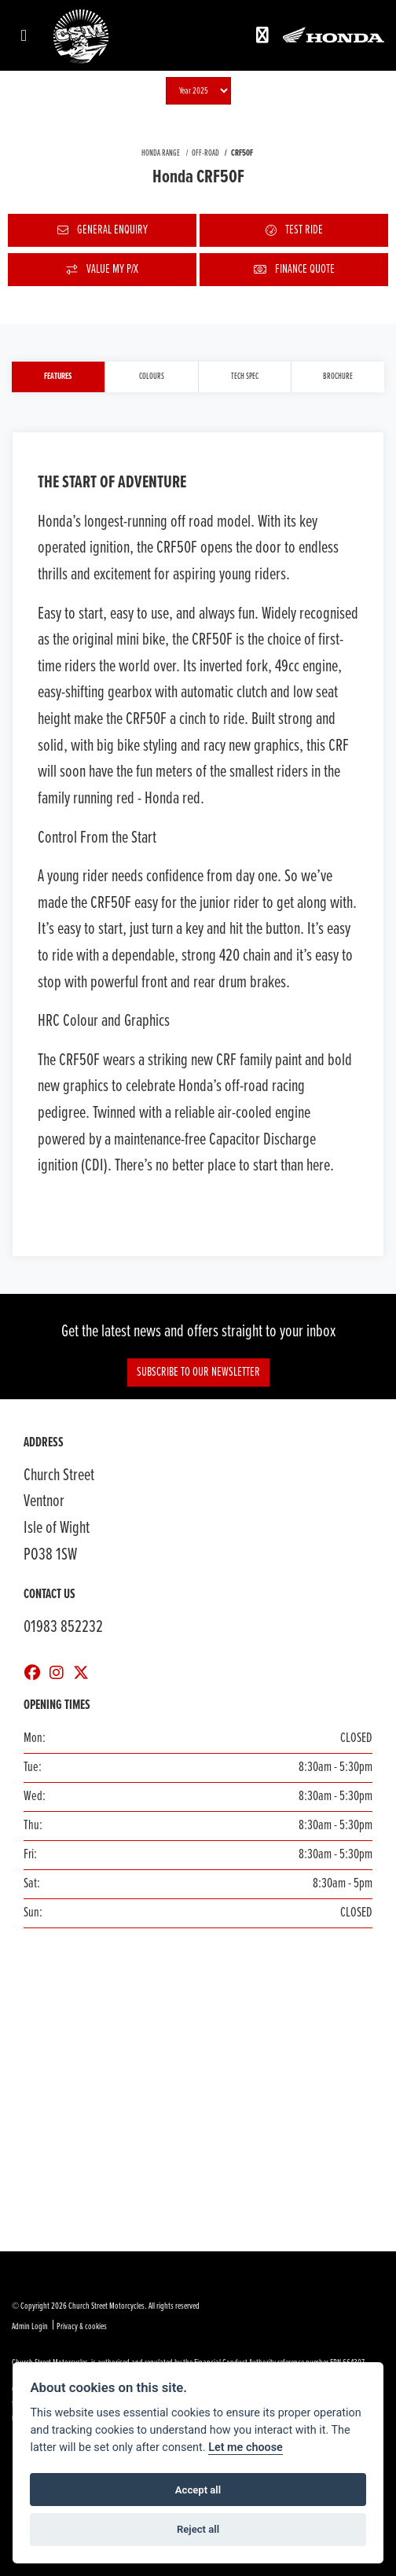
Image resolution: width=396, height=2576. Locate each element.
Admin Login (30, 2327)
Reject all (198, 2529)
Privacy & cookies (82, 2327)
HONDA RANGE (160, 153)
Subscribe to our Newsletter (198, 1372)
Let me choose (245, 2447)
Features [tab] (58, 376)
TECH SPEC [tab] (244, 376)
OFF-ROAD (205, 153)
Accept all (198, 2490)
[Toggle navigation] (23, 36)
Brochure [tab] (338, 376)
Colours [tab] (151, 376)
